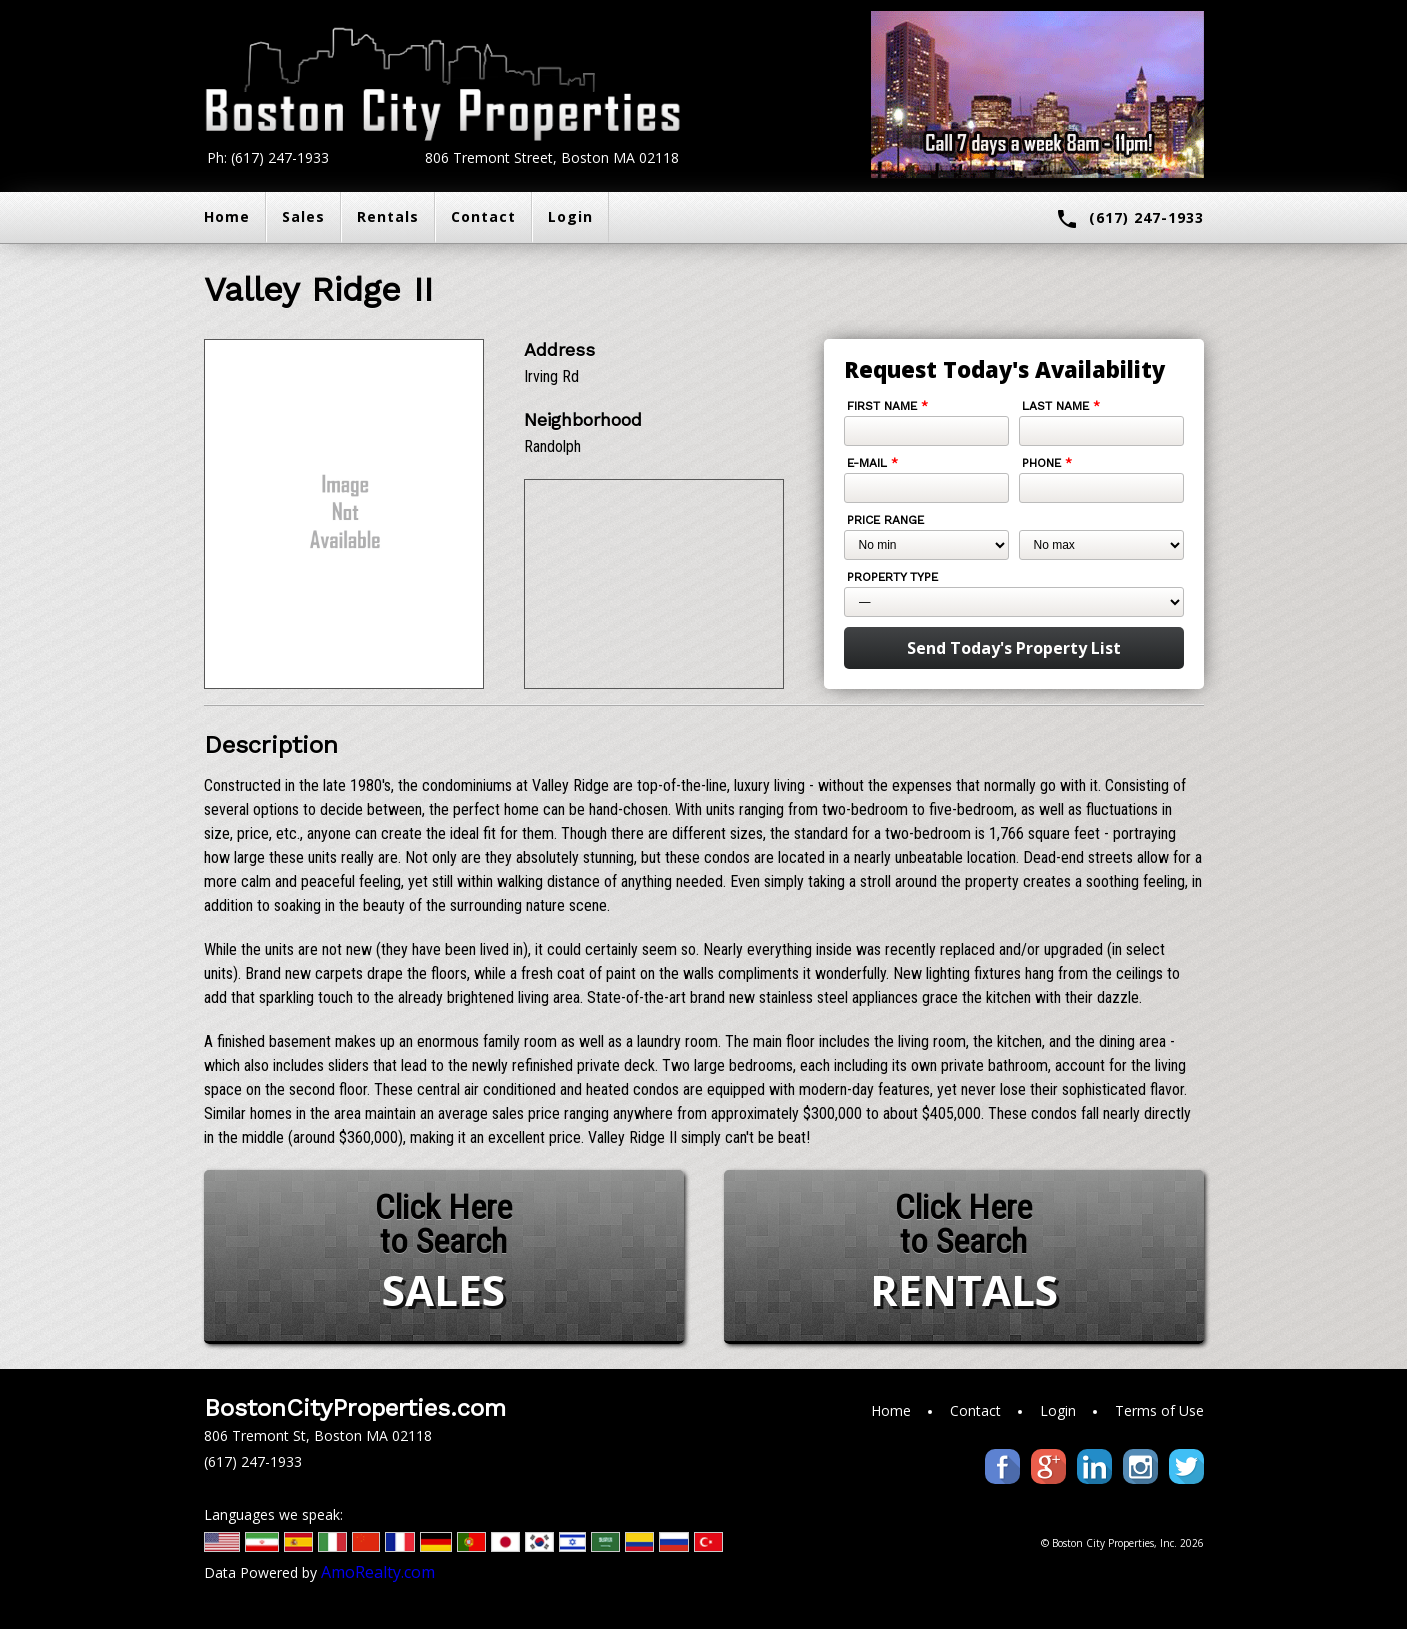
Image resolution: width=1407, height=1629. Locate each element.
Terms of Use (1159, 1410)
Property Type (892, 577)
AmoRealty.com (378, 1572)
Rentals (388, 216)
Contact (483, 216)
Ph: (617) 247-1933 (268, 157)
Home (227, 216)
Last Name (1061, 406)
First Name (887, 406)
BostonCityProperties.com (355, 1408)
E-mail (872, 463)
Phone (1047, 463)
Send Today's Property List (1014, 648)
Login (570, 216)
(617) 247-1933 (1129, 219)
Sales (303, 216)
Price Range (885, 520)
